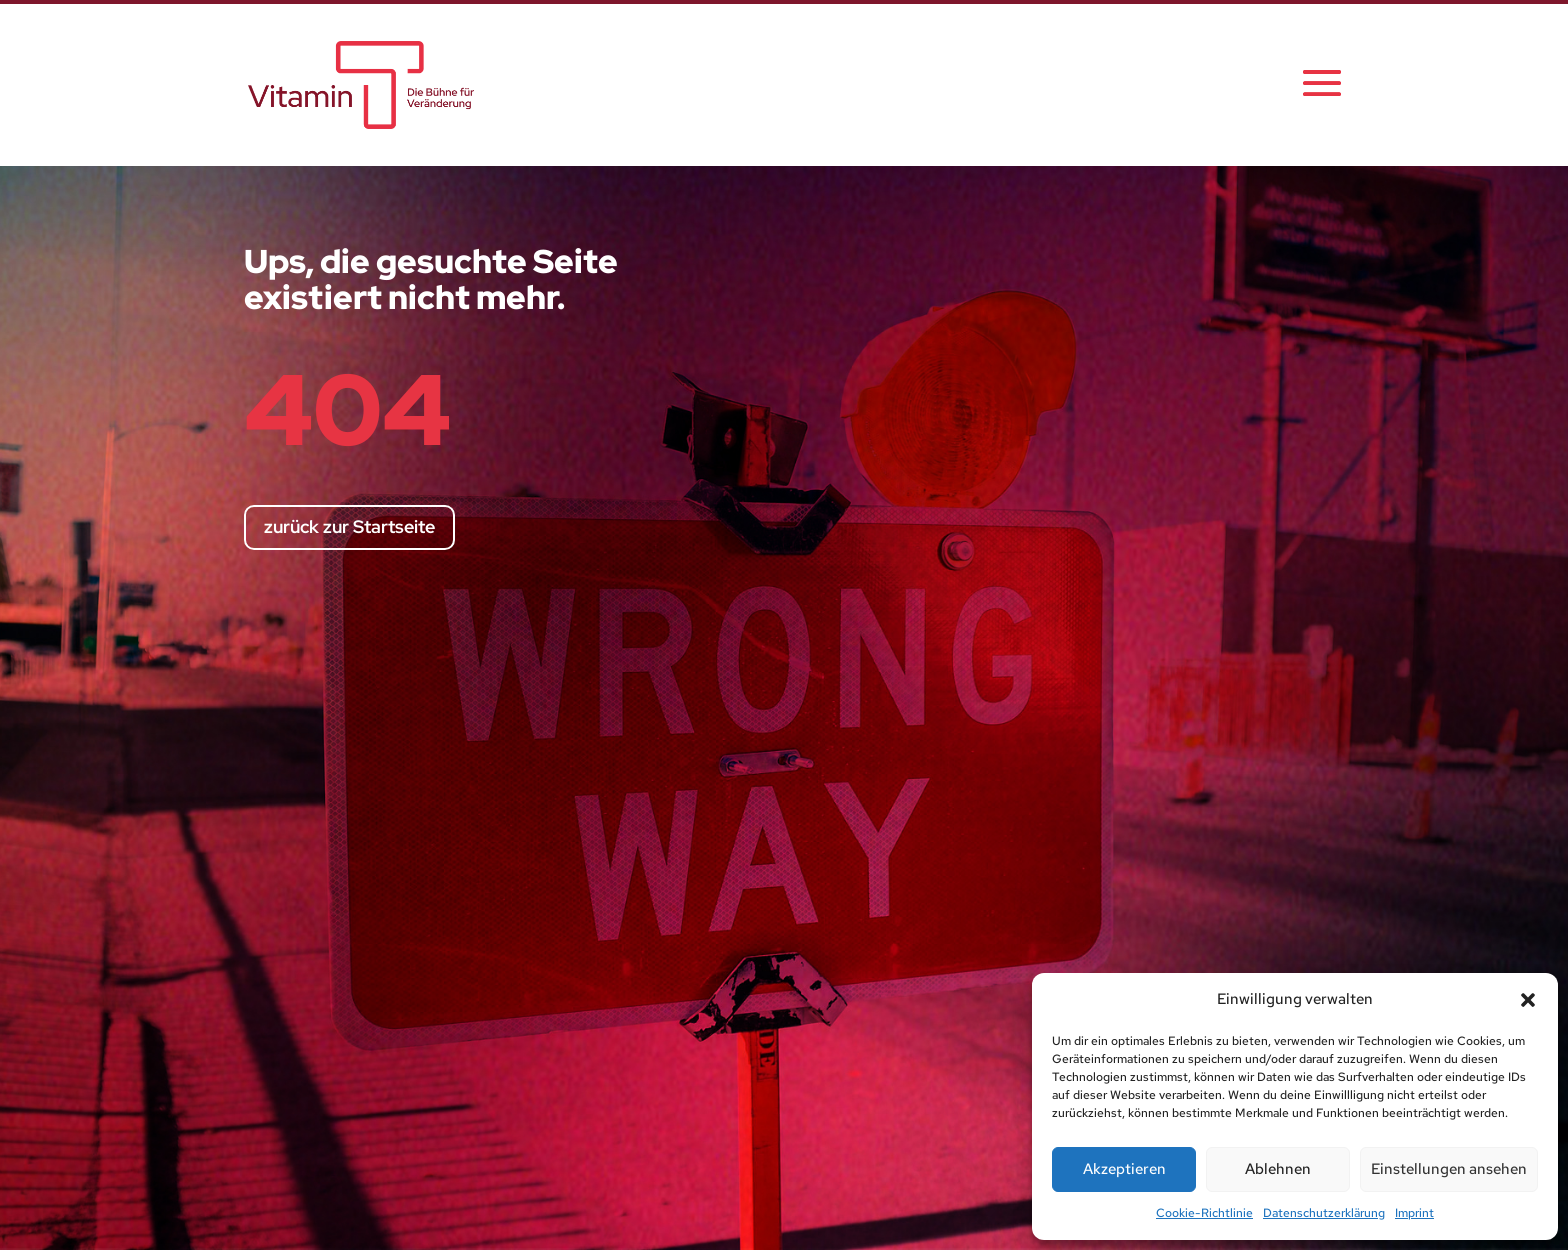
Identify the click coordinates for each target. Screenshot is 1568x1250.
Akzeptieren (1124, 1169)
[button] (1528, 1000)
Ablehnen (1278, 1169)
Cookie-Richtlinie (1204, 1213)
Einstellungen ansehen (1449, 1169)
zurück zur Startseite (349, 526)
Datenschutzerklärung (1324, 1213)
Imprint (1414, 1213)
